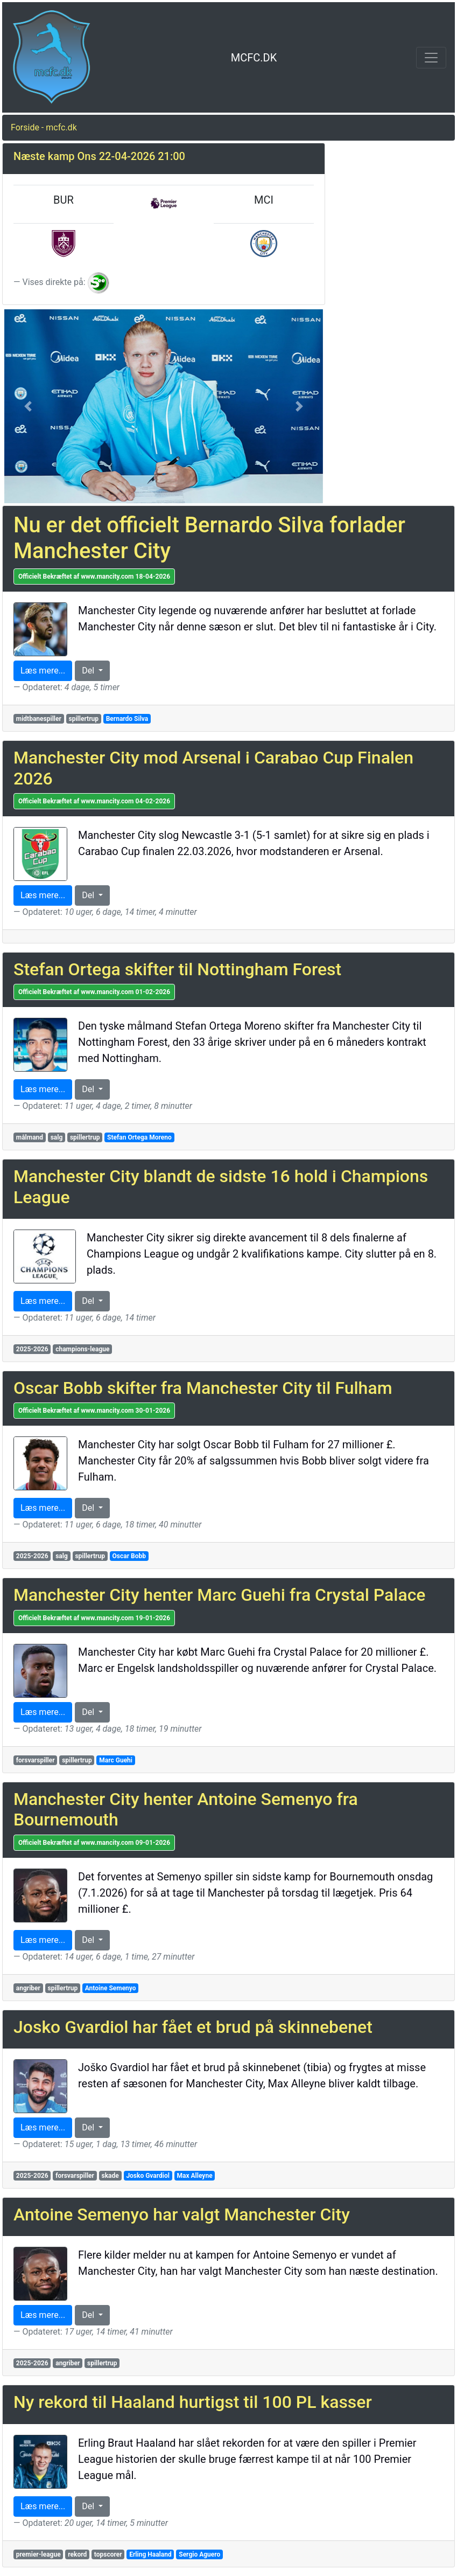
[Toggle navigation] (431, 57)
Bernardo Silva (127, 719)
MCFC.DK (254, 57)
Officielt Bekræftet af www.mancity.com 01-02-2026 (94, 992)
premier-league (38, 2554)
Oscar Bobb (129, 1556)
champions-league (82, 1349)
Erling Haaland (150, 2554)
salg (57, 1137)
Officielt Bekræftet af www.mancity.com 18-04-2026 (94, 576)
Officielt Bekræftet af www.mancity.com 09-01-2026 (94, 1842)
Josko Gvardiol (148, 2175)
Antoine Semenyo (110, 1988)
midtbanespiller (38, 719)
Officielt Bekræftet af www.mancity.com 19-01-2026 (94, 1618)
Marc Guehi (115, 1760)
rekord (77, 2554)
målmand (29, 1137)
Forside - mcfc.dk (44, 127)
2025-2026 (32, 1349)
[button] (28, 406)
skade (110, 2175)
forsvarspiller (35, 1760)
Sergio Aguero (199, 2554)
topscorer (108, 2554)
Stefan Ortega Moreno (139, 1137)
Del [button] (89, 670)
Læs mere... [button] (42, 670)
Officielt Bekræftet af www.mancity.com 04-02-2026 (94, 801)
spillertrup (83, 719)
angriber (28, 1988)
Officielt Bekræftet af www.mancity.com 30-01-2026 (94, 1410)
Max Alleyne (195, 2175)
